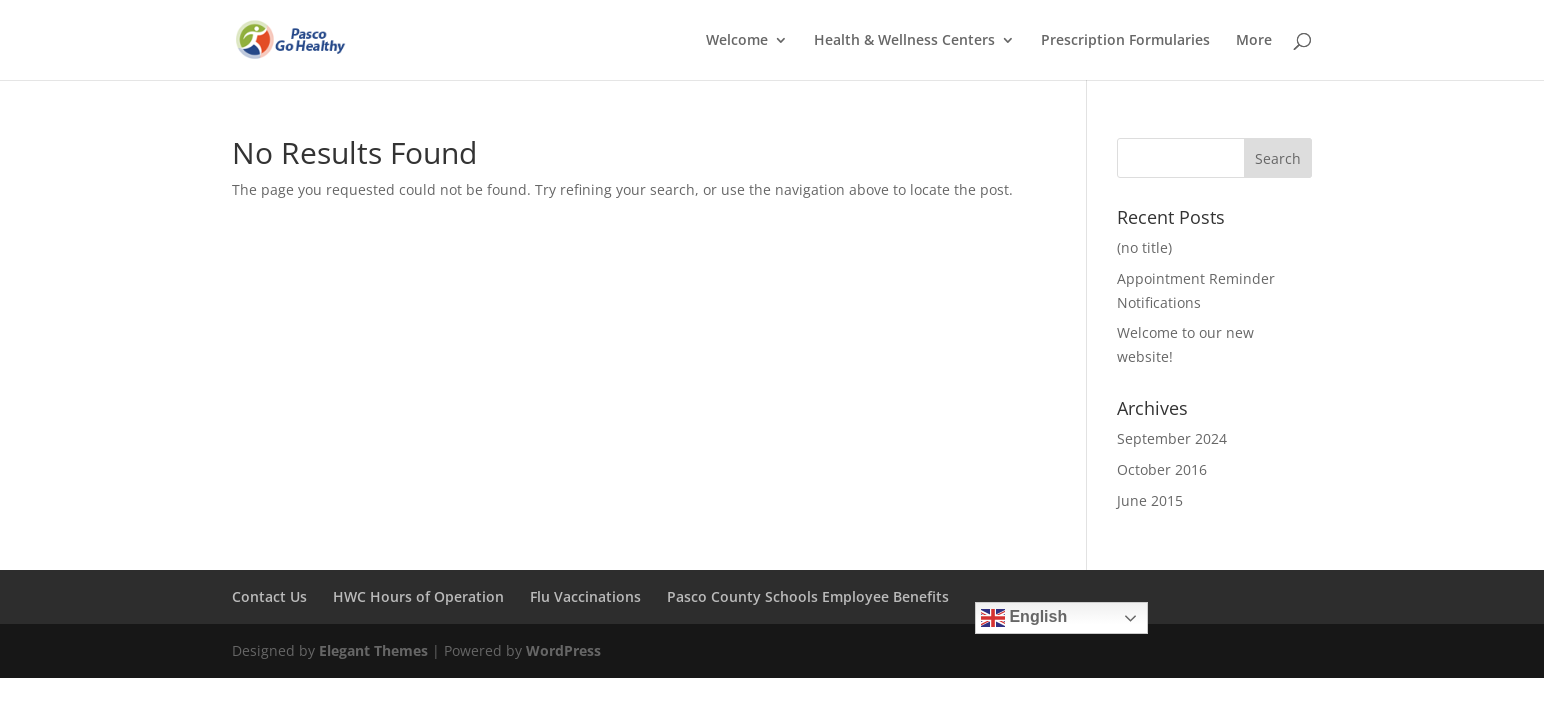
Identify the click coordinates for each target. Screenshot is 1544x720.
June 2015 (1150, 500)
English (1024, 618)
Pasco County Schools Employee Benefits (808, 596)
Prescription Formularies (1125, 41)
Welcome (737, 41)
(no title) (1144, 247)
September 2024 (1172, 438)
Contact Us (269, 596)
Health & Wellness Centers (904, 41)
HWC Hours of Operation (418, 596)
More (1254, 41)
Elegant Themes (373, 650)
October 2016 (1162, 469)
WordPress (563, 650)
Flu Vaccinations (585, 596)
